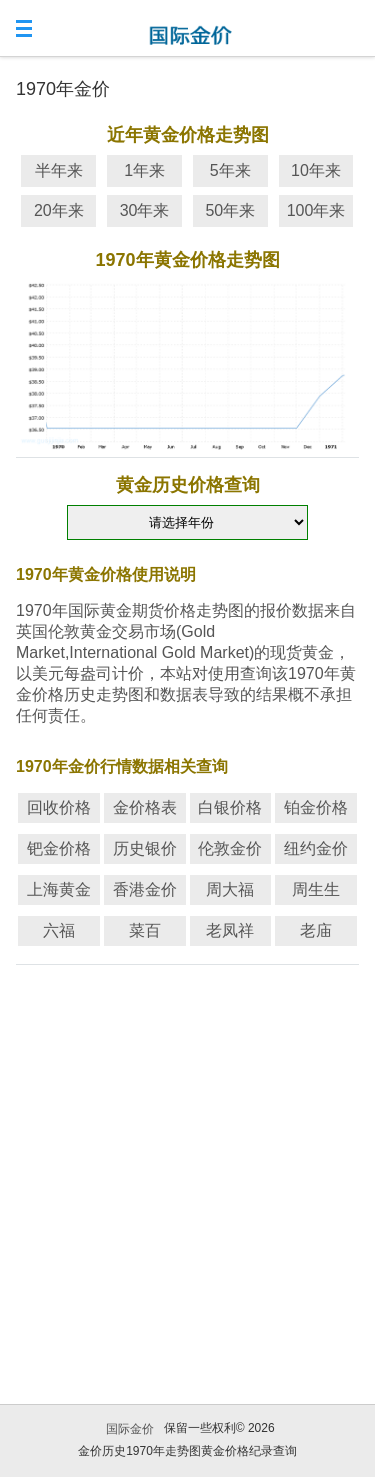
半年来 (59, 170)
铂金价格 (316, 807)
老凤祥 (230, 930)
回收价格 (59, 807)
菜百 (145, 930)
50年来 (230, 210)
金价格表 (145, 807)
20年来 (59, 210)
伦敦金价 (230, 848)
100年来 (316, 210)
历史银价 (145, 848)
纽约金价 (316, 848)
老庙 (316, 930)
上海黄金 (59, 889)
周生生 (316, 889)
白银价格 (230, 807)
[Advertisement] (187, 1159)
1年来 (144, 170)
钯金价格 (59, 848)
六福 (59, 930)
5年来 (230, 170)
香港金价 (145, 889)
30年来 (145, 210)
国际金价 (130, 1429)
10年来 (316, 170)
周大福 (230, 889)
